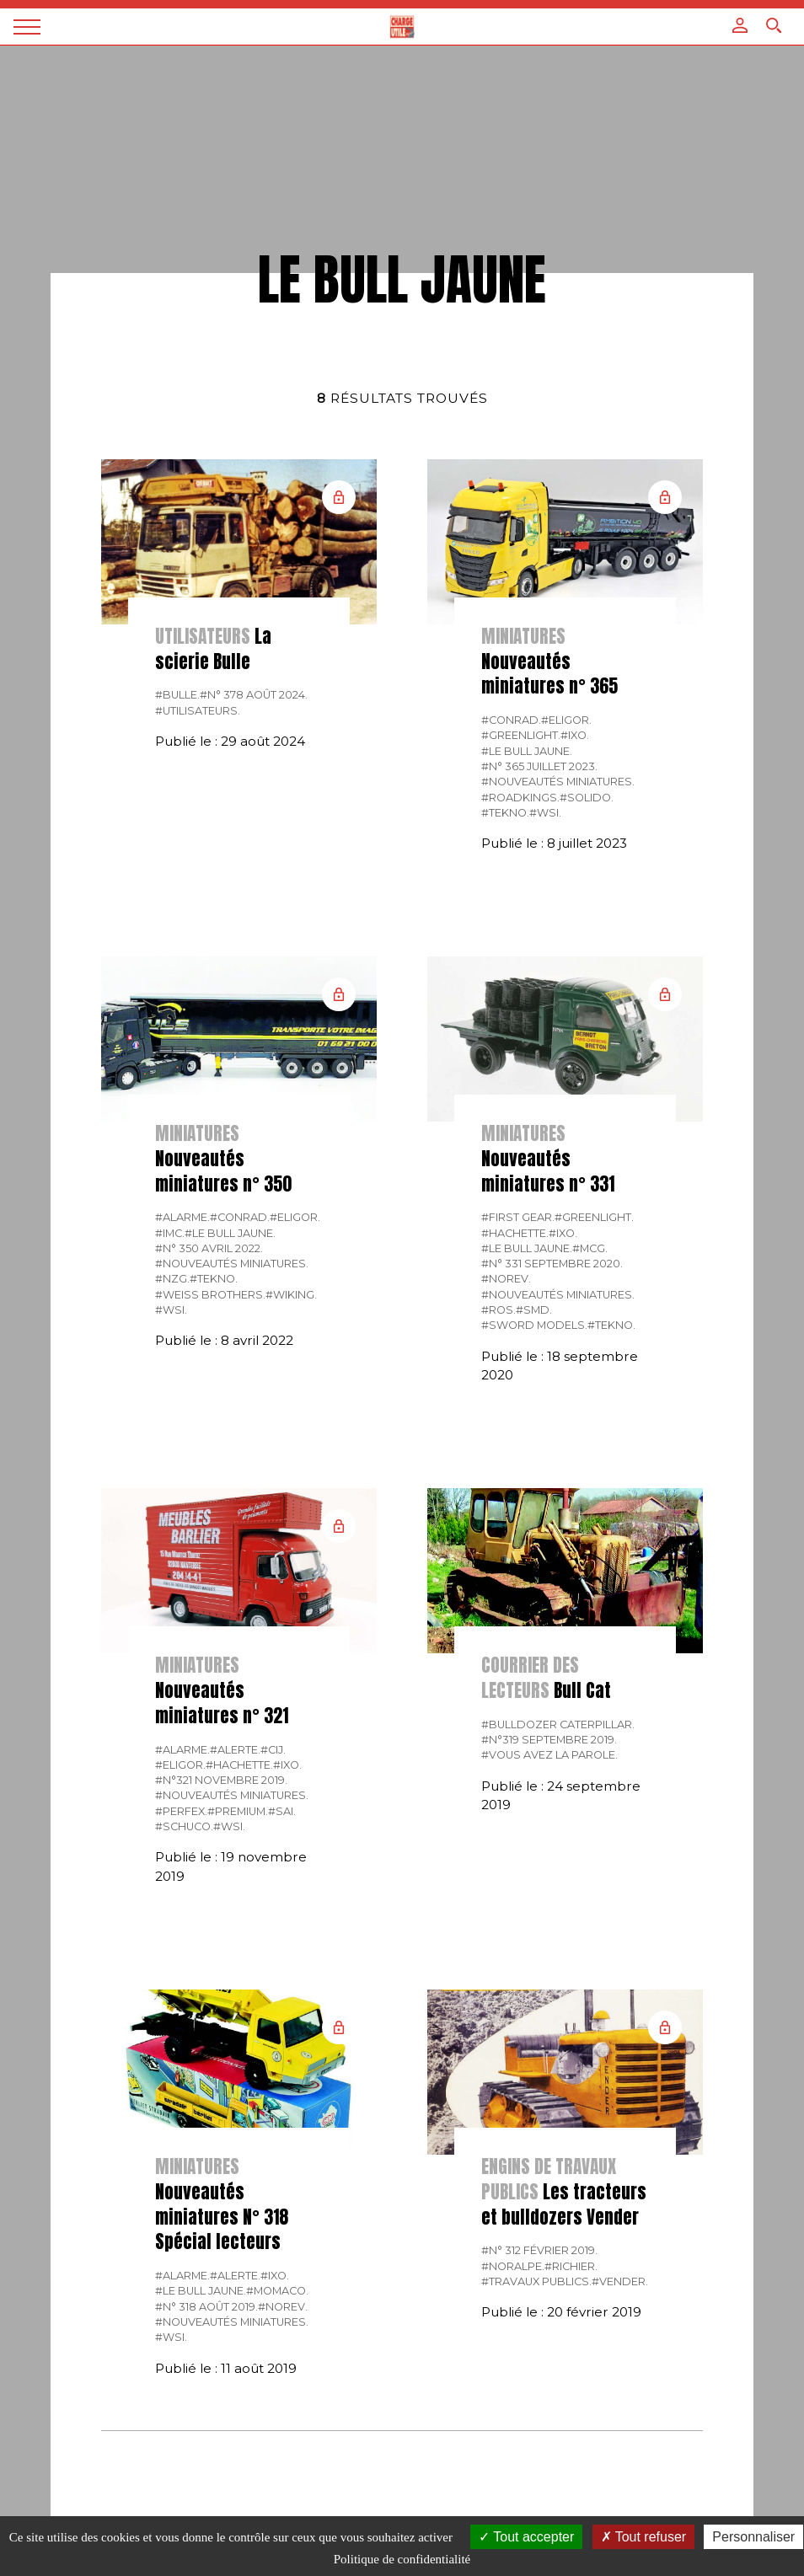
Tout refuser (644, 2537)
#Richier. (571, 2266)
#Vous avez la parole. (549, 1755)
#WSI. (545, 812)
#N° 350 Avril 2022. (209, 1248)
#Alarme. (182, 1217)
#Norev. (506, 1278)
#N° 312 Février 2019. (539, 2250)
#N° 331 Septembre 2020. (552, 1263)
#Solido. (587, 797)
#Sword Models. (534, 1325)
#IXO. (574, 735)
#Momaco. (277, 2290)
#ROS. (498, 1310)
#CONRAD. (511, 720)
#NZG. (172, 1278)
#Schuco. (184, 1826)
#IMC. (170, 1233)
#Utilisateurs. (197, 710)
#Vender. (620, 2281)
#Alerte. (235, 1749)
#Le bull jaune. (526, 751)
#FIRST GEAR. (518, 1217)
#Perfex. (181, 1811)
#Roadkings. (520, 797)
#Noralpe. (512, 2266)
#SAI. (282, 1811)
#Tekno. (505, 812)
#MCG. (590, 1248)
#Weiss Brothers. (210, 1294)
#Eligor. (566, 720)
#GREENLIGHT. (520, 735)
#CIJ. (273, 1749)
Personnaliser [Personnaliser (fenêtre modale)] (753, 2537)
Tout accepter (526, 2537)
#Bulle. (177, 694)
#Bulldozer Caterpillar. (558, 1724)
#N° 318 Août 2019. (206, 2306)
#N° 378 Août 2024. (254, 694)
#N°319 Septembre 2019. (549, 1739)
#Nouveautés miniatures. (558, 781)
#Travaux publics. (536, 2281)
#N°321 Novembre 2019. (221, 1780)
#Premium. (237, 1811)
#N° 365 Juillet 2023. (539, 766)
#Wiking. (291, 1294)
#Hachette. (515, 1233)
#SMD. (534, 1310)
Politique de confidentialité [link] (402, 2559)
